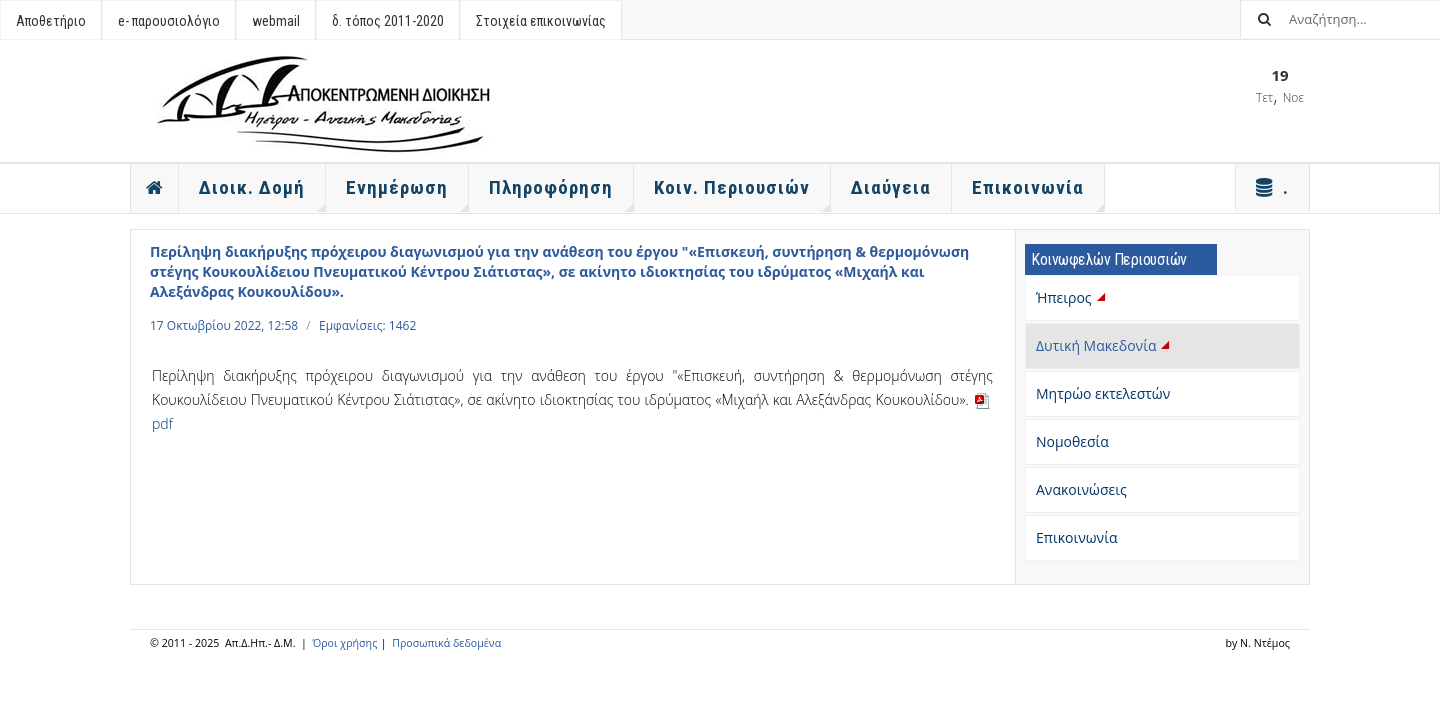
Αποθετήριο (51, 21)
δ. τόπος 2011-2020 (388, 21)
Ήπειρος (1072, 297)
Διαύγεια (891, 187)
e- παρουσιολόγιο (169, 21)
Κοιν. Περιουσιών (742, 194)
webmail (276, 21)
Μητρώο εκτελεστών (1103, 393)
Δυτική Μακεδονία (1105, 345)
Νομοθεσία (1072, 441)
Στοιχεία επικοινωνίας (541, 21)
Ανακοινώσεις (1081, 489)
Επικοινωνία (1076, 537)
